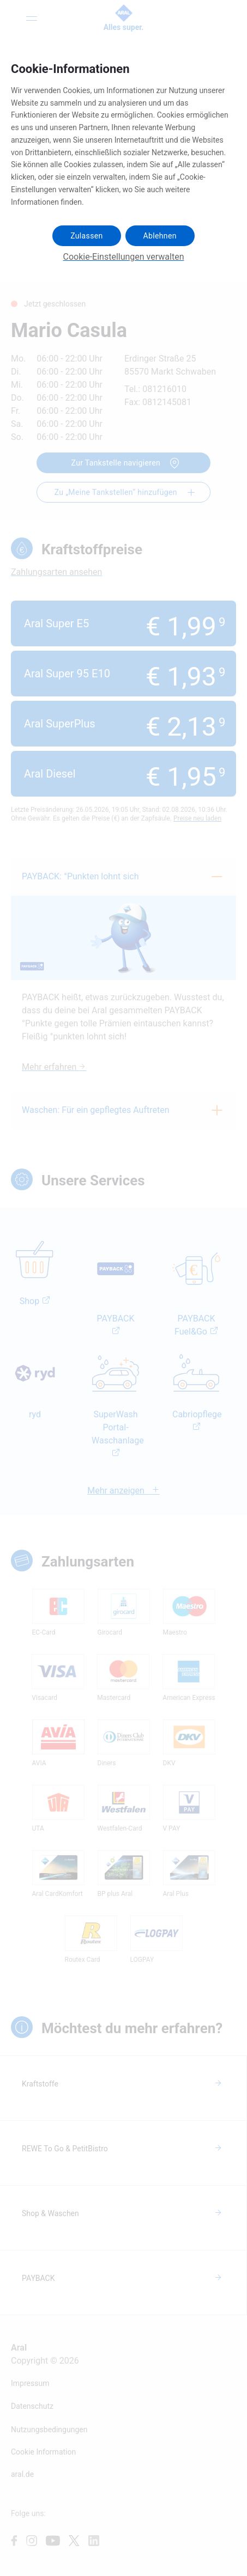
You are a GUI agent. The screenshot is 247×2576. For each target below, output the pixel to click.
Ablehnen (160, 235)
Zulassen (86, 235)
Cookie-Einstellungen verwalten (123, 257)
